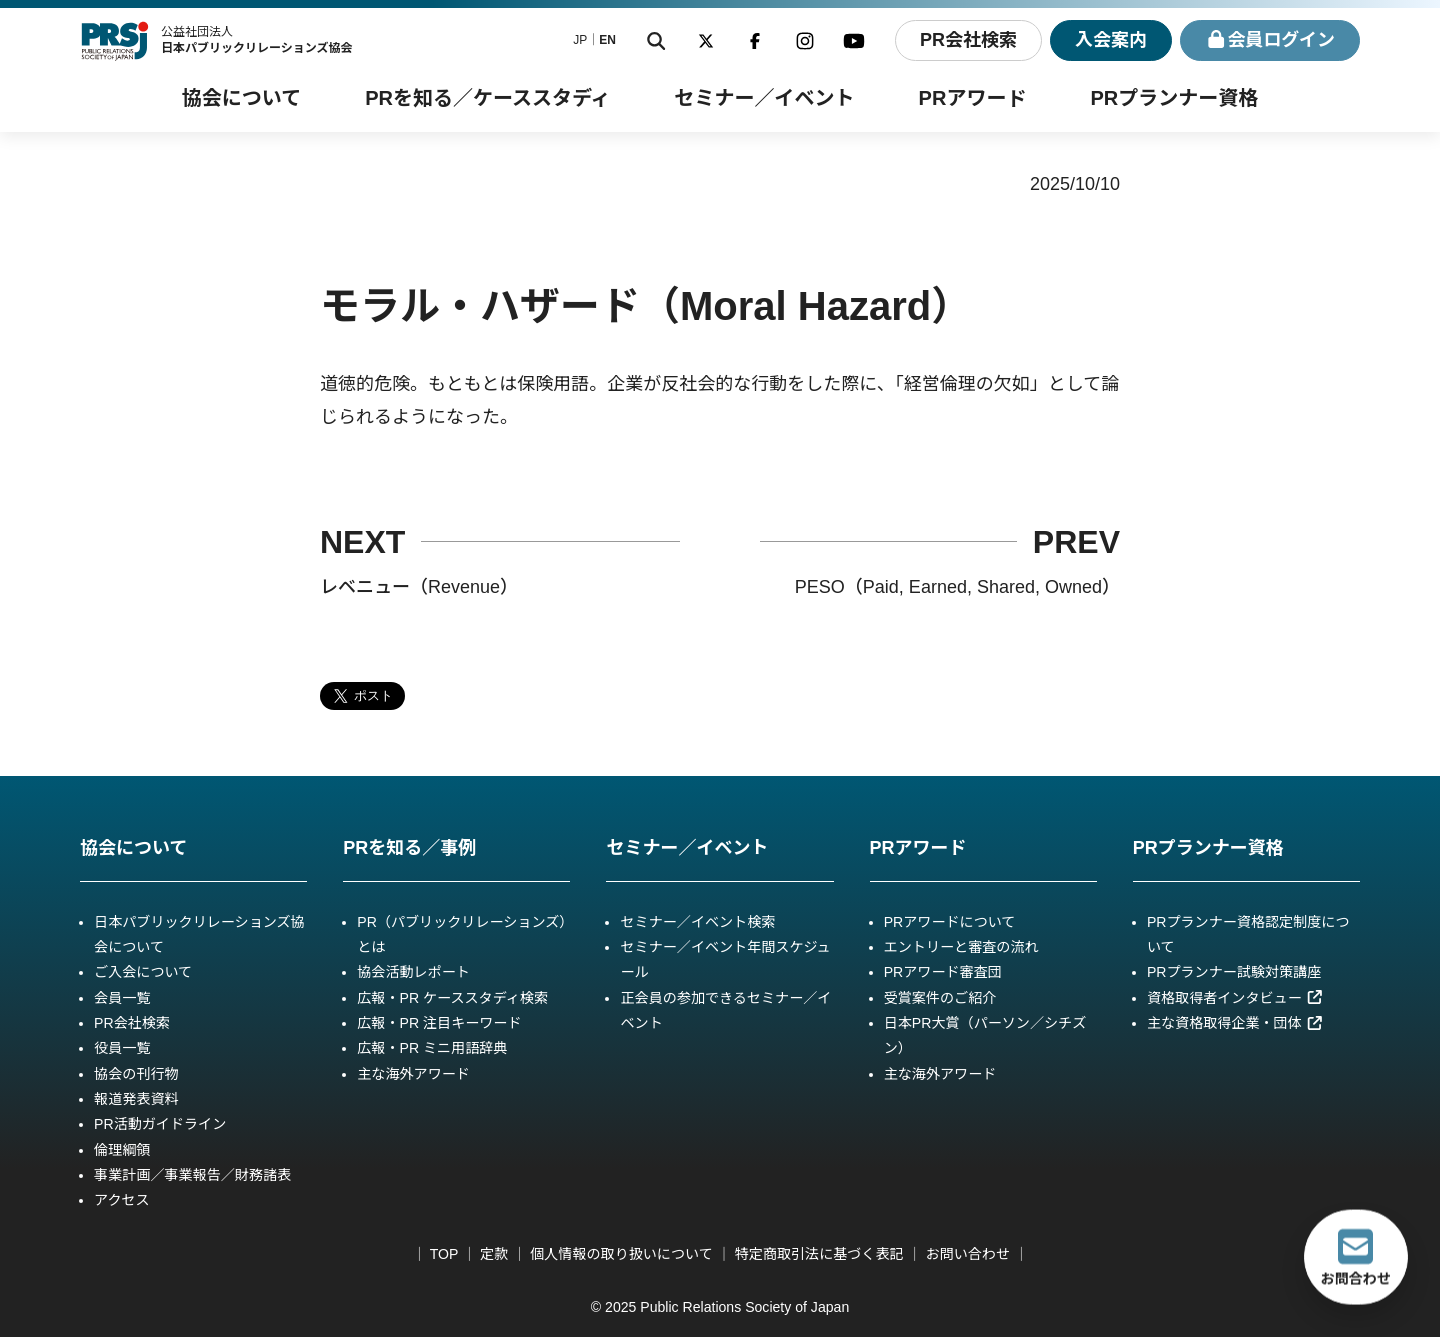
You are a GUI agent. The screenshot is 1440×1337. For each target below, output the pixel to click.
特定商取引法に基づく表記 (819, 1254)
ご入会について (143, 972)
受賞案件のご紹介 (940, 998)
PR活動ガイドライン (160, 1124)
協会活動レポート (413, 972)
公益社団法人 (257, 40)
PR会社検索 (967, 40)
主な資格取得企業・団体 (1235, 1023)
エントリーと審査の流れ (961, 947)
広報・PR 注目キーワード (439, 1023)
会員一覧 (122, 998)
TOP (444, 1254)
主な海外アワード (413, 1074)
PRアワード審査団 (943, 972)
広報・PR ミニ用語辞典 (432, 1048)
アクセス (122, 1200)
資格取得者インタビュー (1235, 998)
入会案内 (1111, 40)
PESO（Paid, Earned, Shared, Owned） (957, 587)
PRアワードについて (950, 922)
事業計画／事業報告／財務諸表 (192, 1175)
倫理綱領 (122, 1150)
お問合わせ (1356, 1257)
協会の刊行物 (136, 1074)
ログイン (1270, 40)
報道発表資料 (136, 1099)
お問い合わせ (968, 1254)
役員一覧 (122, 1048)
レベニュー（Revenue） (419, 587)
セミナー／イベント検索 (697, 922)
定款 (494, 1254)
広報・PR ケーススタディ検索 (452, 998)
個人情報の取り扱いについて (621, 1254)
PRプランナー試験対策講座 (1234, 972)
